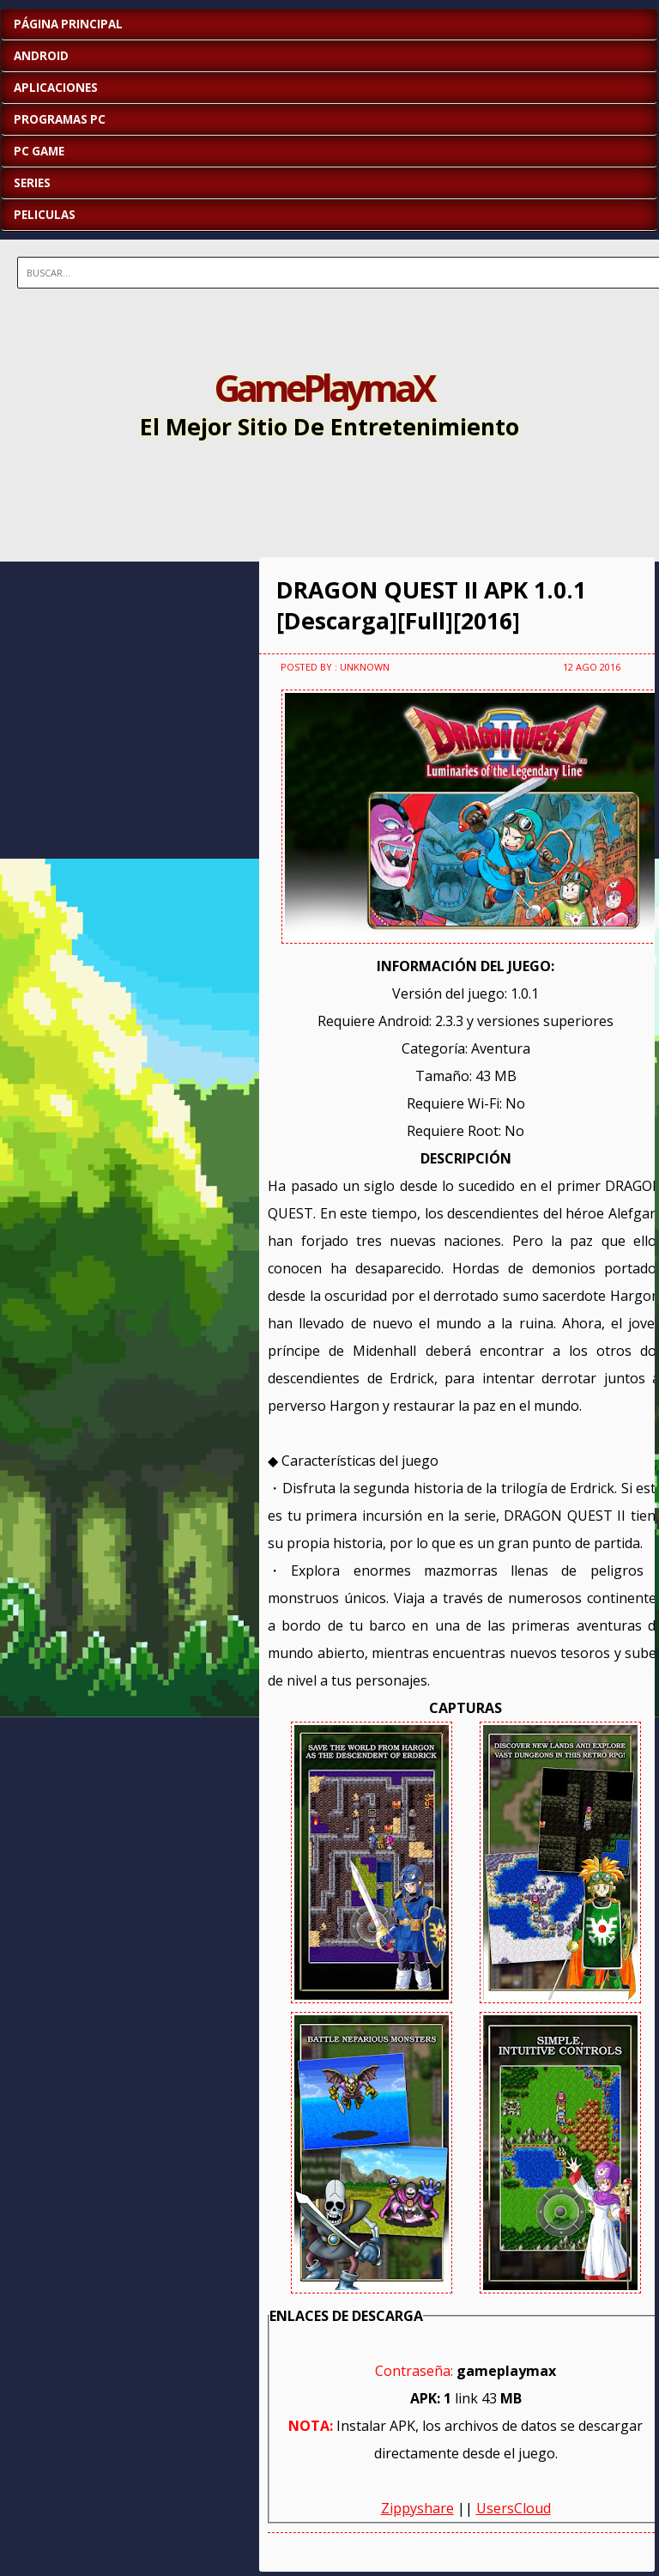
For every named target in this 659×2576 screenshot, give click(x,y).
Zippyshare (417, 2508)
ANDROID (41, 56)
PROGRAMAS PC (60, 119)
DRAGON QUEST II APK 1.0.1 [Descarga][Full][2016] (431, 605)
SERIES (32, 183)
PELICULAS (45, 214)
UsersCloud (513, 2508)
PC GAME (39, 151)
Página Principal (68, 24)
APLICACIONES (56, 87)
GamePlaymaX (323, 387)
